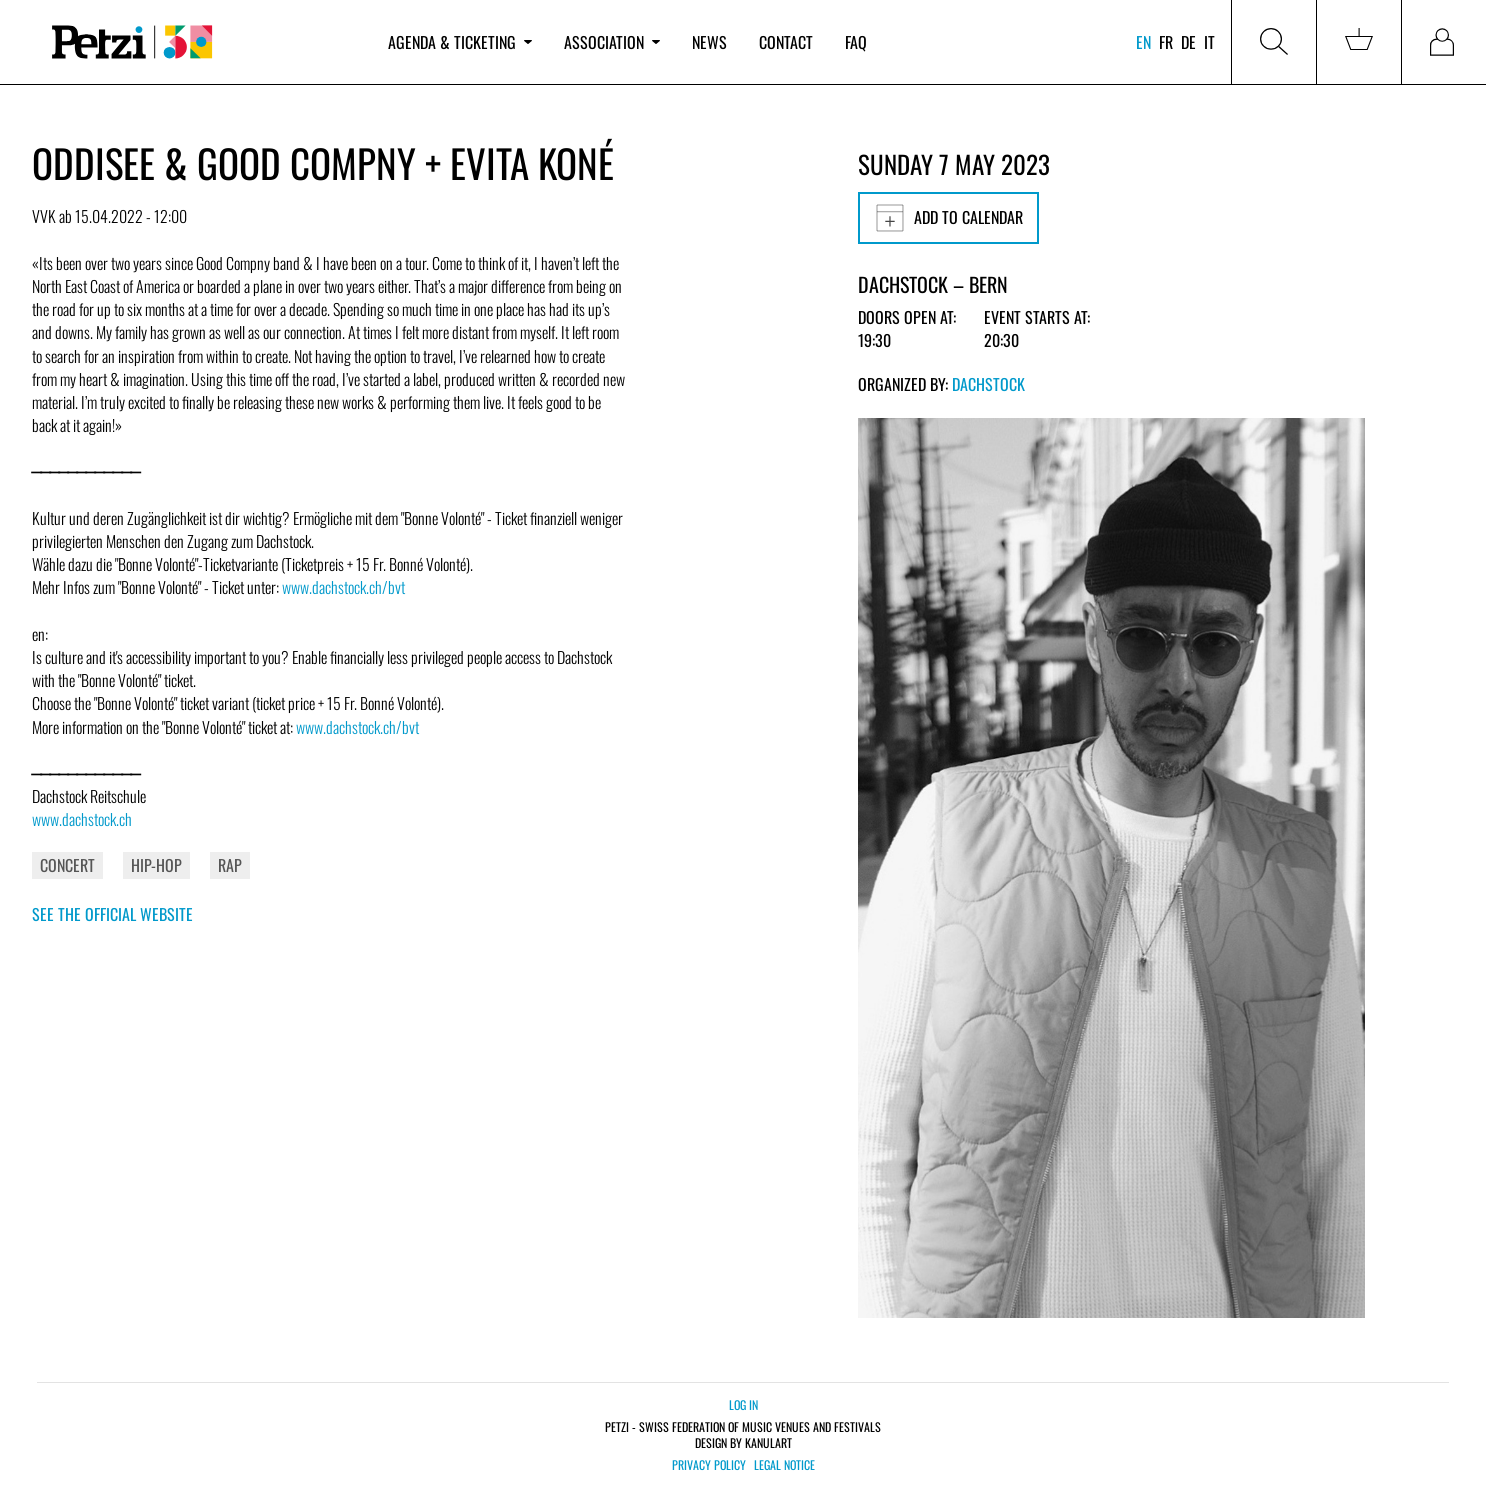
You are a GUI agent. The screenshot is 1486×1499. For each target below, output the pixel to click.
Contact (786, 42)
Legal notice (784, 1465)
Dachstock (988, 384)
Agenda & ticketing (460, 42)
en (1143, 42)
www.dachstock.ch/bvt (343, 587)
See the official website (112, 914)
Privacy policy (709, 1465)
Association (612, 42)
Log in (743, 1404)
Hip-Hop (156, 865)
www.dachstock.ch (82, 819)
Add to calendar (948, 218)
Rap (230, 865)
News (709, 42)
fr (1166, 42)
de (1188, 42)
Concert (67, 865)
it (1209, 42)
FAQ (856, 42)
